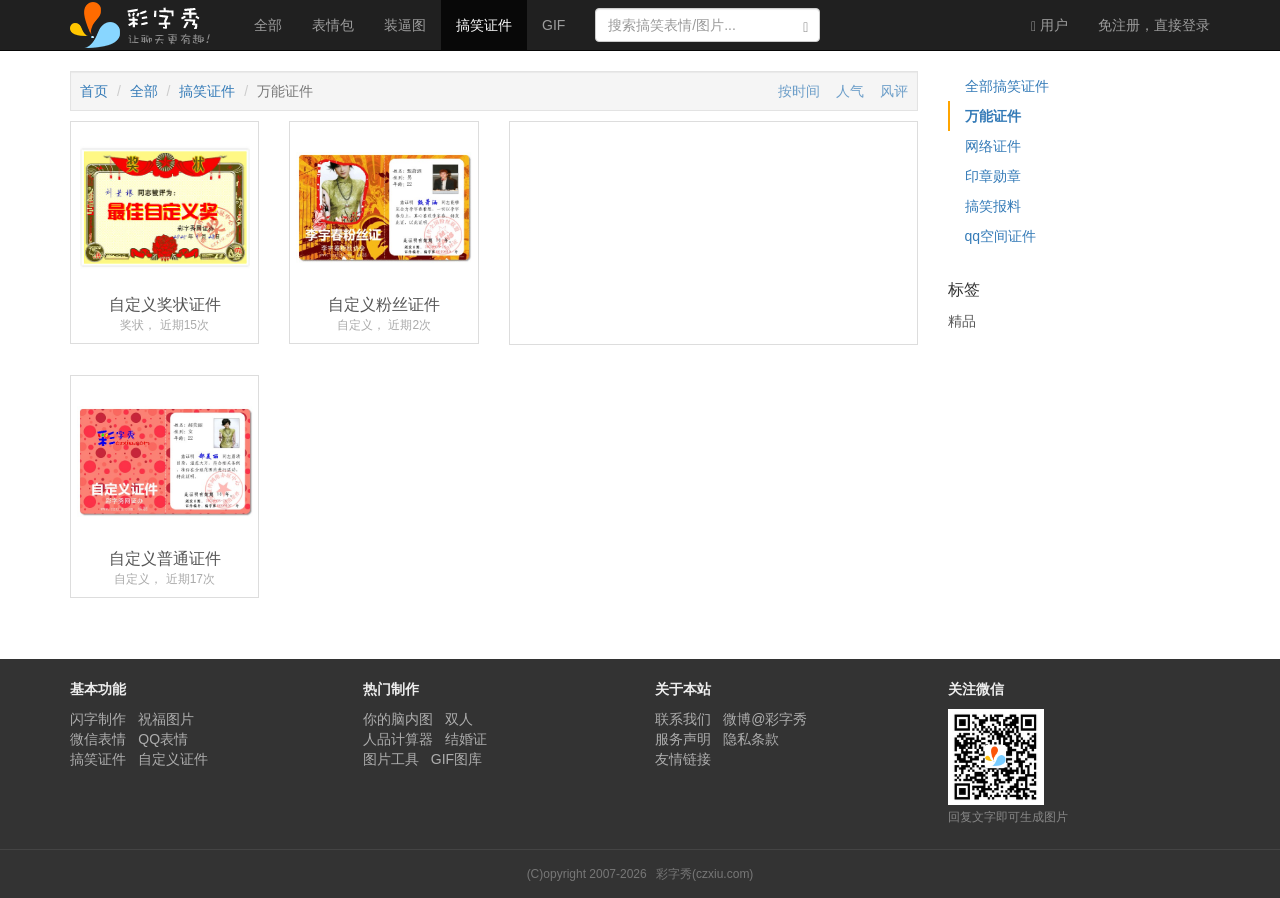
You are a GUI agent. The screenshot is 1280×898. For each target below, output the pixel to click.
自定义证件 (173, 759)
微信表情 (98, 739)
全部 (268, 25)
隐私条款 (751, 739)
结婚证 (466, 739)
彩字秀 (147, 25)
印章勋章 (993, 176)
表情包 (333, 25)
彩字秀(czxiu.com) (704, 874)
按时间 (799, 91)
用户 (1049, 25)
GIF (553, 25)
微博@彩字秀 (765, 719)
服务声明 (683, 739)
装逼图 (405, 25)
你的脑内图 (398, 719)
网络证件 (993, 146)
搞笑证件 (484, 25)
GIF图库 (456, 759)
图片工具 (391, 759)
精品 (962, 321)
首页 (94, 91)
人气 (850, 91)
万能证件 (993, 116)
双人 (459, 719)
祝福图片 (166, 719)
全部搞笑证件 (1007, 86)
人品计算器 (398, 739)
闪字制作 (98, 719)
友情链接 (683, 759)
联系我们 (683, 719)
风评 (894, 91)
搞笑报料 (993, 206)
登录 (1154, 25)
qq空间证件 (1001, 236)
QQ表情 (163, 739)
